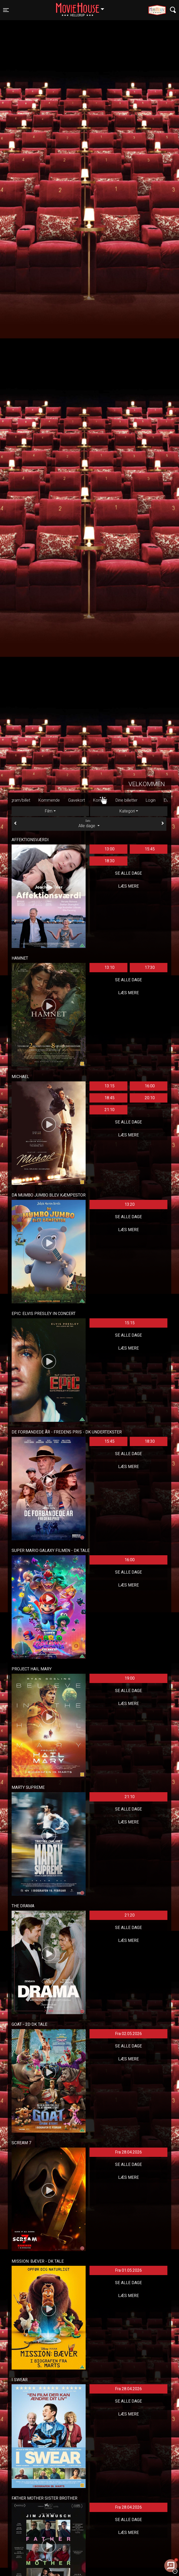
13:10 (109, 967)
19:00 (130, 1678)
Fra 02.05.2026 (128, 2033)
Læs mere (128, 886)
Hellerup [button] (82, 7)
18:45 (109, 1097)
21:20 (130, 1915)
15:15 (130, 1322)
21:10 (109, 1109)
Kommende (60, 800)
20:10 (150, 1097)
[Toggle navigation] (6, 10)
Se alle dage (128, 873)
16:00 (150, 1085)
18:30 (109, 860)
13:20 (130, 1204)
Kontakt (111, 800)
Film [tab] (48, 811)
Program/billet (29, 800)
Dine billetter (138, 800)
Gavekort (87, 800)
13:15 (109, 1085)
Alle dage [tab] (89, 823)
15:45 (150, 849)
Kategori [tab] (127, 811)
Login (162, 800)
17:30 (150, 967)
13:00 (109, 849)
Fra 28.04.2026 (128, 2152)
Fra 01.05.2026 (128, 2270)
